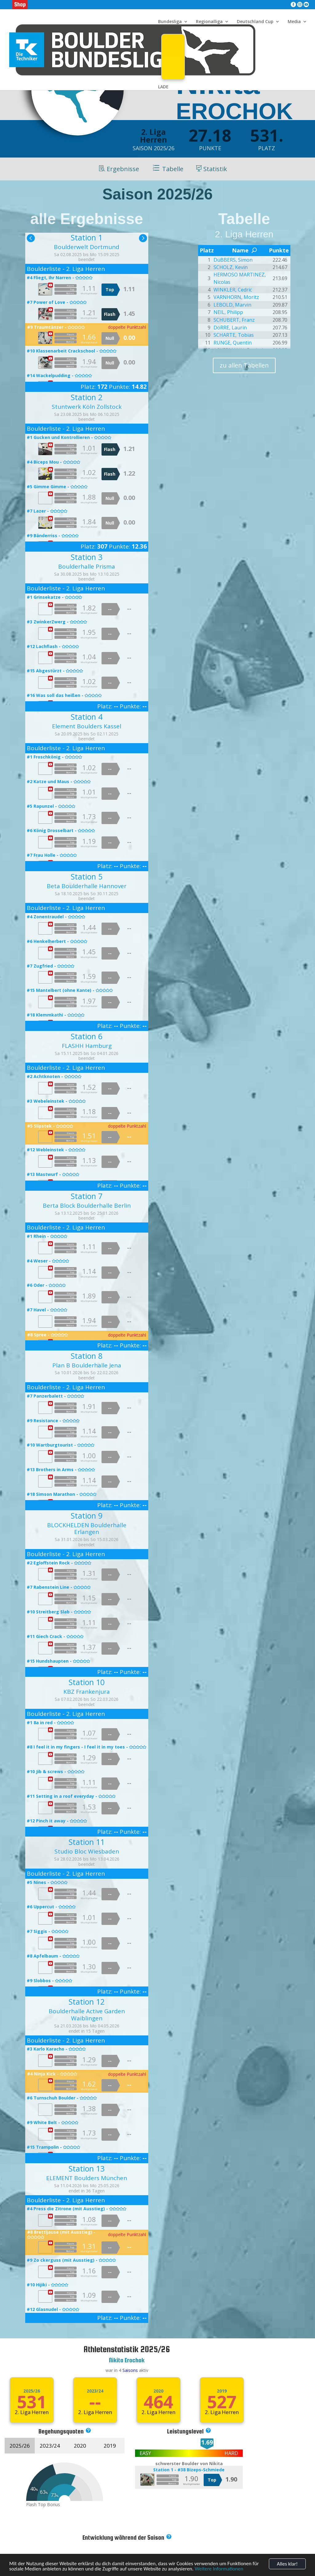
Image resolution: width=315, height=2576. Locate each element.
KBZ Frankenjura (86, 1692)
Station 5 (86, 876)
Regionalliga (209, 21)
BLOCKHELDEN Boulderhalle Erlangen (86, 1528)
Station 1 (86, 237)
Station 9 (86, 1515)
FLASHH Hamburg (87, 1046)
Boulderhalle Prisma (86, 566)
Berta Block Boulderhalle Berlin (87, 1205)
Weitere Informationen (219, 2569)
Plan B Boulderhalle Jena (86, 1365)
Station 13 (87, 2168)
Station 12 (87, 2001)
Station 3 (86, 557)
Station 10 (87, 1682)
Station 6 (86, 1036)
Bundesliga (170, 21)
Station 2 (86, 397)
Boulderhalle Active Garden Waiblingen (87, 2014)
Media (294, 21)
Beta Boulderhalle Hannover (86, 886)
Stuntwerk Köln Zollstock (87, 407)
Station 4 (86, 716)
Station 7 (86, 1196)
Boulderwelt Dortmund (86, 247)
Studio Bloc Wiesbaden (86, 1851)
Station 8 (86, 1355)
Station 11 (87, 1842)
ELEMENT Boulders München (86, 2178)
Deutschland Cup (255, 21)
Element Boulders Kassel (86, 726)
